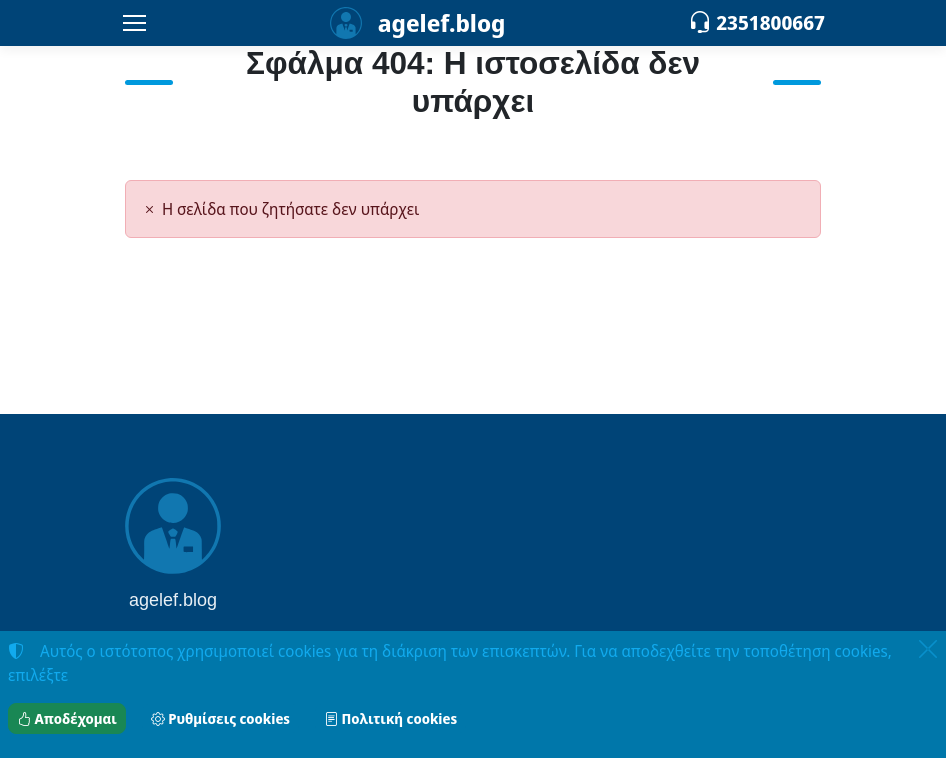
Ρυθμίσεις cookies (220, 718)
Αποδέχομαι (67, 718)
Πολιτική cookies (390, 718)
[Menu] (134, 23)
